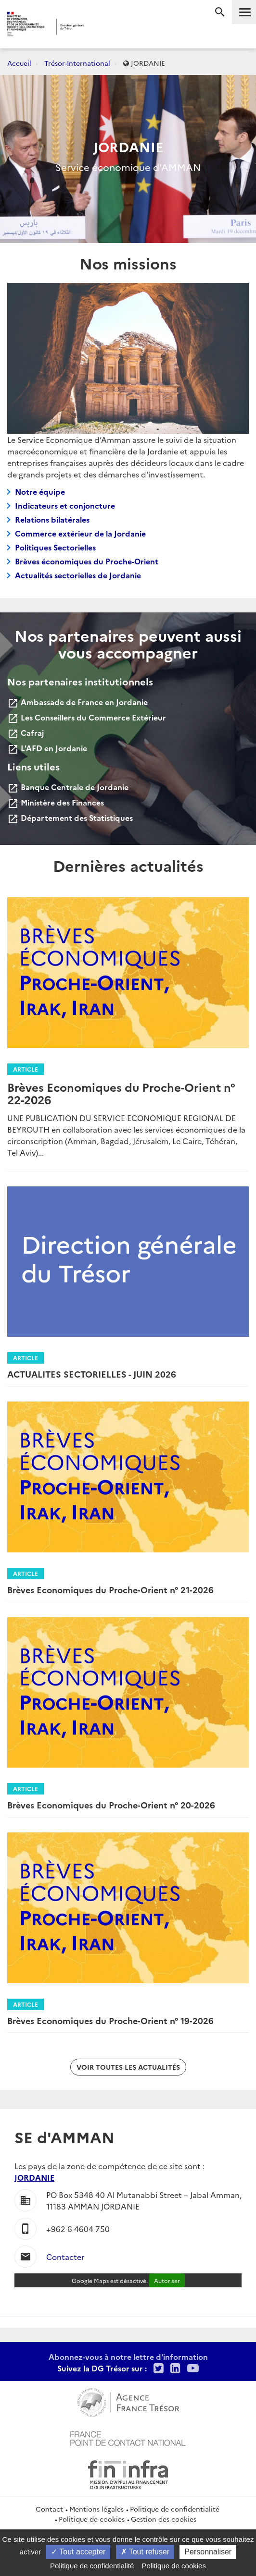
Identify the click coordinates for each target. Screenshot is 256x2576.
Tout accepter (78, 2552)
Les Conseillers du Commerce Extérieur (86, 717)
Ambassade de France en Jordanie (77, 701)
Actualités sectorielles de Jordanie (78, 575)
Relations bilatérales (52, 519)
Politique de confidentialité (174, 2509)
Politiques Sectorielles (55, 547)
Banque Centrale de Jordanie (67, 786)
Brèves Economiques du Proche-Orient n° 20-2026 (111, 1805)
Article (25, 1069)
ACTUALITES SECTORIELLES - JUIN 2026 (91, 1374)
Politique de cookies (92, 2519)
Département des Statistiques (70, 817)
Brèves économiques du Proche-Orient (86, 561)
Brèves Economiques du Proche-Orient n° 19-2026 (110, 2020)
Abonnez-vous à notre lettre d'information (128, 2356)
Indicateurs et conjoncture (65, 505)
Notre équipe (40, 491)
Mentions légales (96, 2509)
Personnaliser (207, 2552)
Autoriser (167, 2280)
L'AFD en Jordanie (47, 748)
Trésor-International (77, 63)
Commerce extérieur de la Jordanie (80, 533)
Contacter (65, 2256)
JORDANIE (34, 2177)
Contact (49, 2509)
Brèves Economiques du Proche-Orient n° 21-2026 (110, 1590)
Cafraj (25, 732)
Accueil (19, 63)
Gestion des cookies (163, 2519)
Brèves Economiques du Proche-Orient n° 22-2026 (121, 1093)
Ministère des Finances (55, 802)
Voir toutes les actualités (128, 2067)
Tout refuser (145, 2552)
